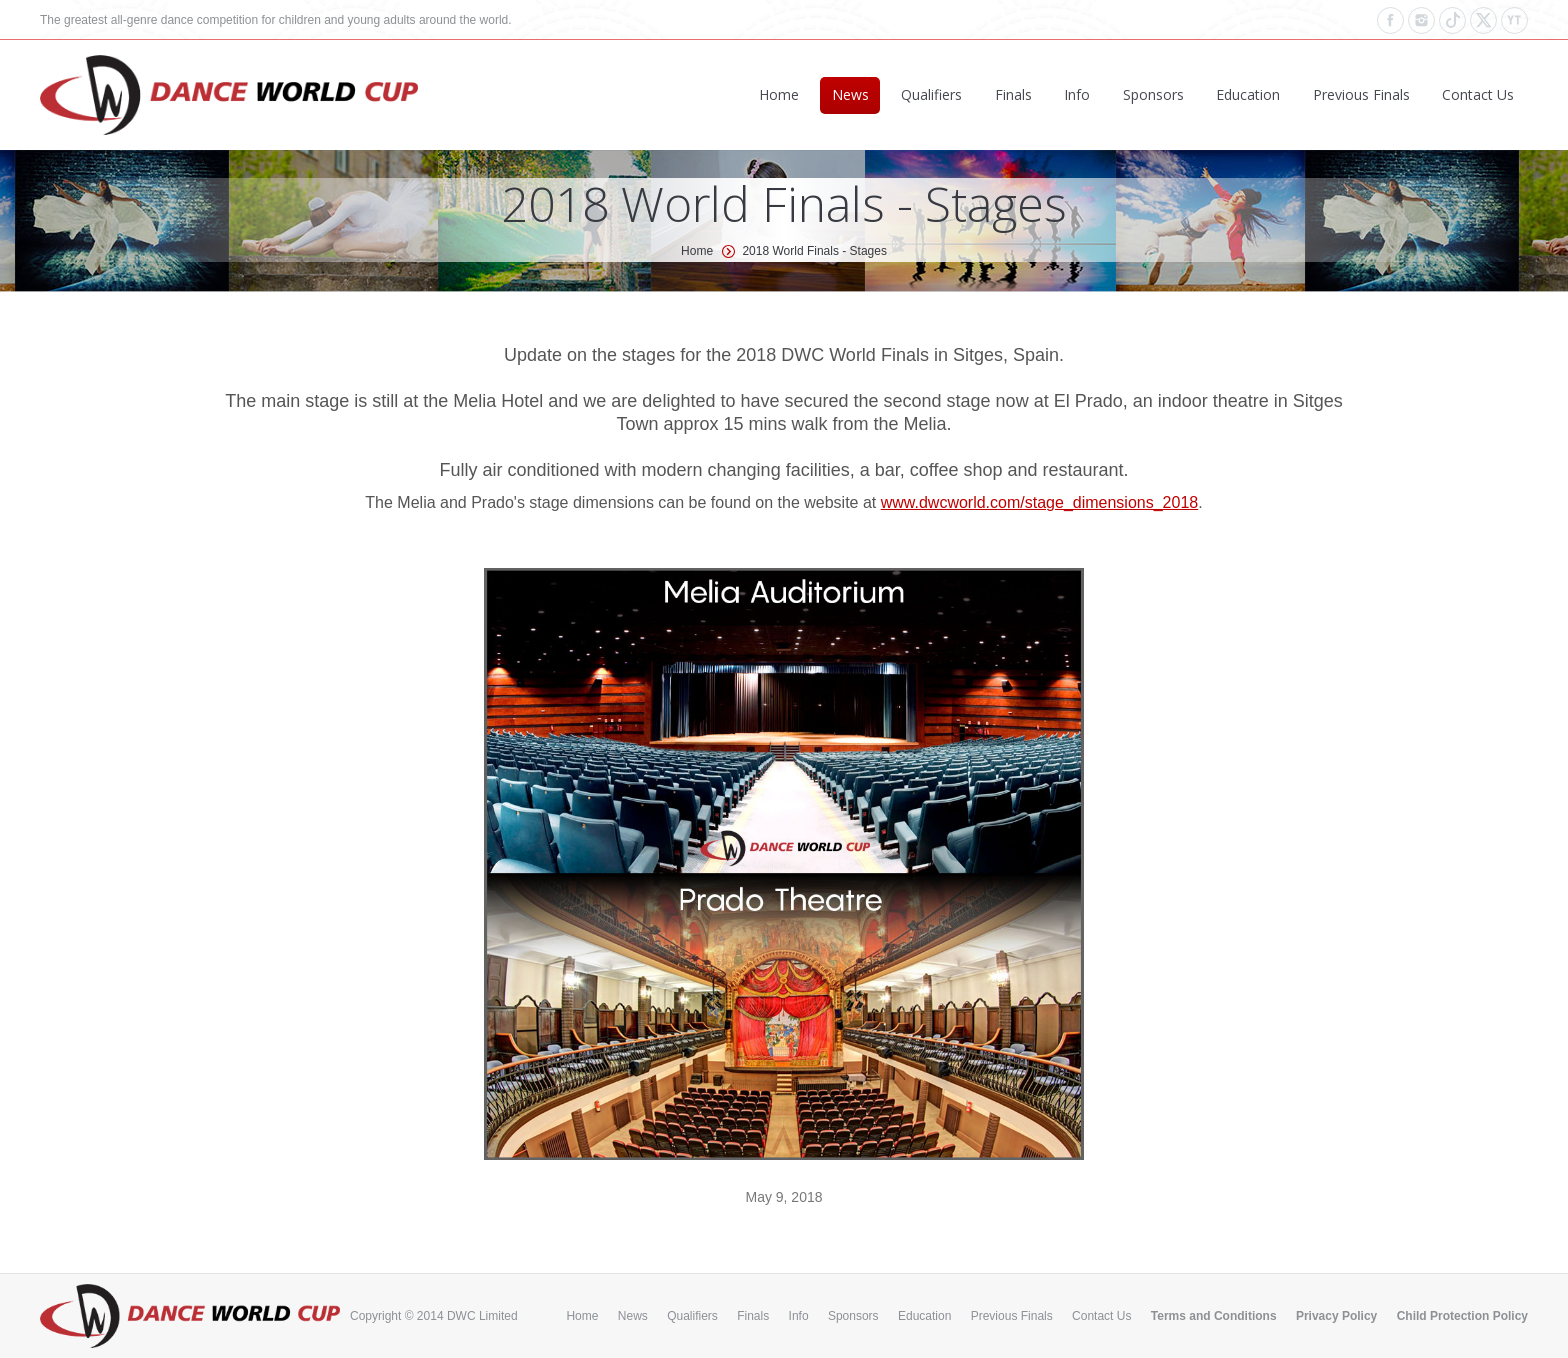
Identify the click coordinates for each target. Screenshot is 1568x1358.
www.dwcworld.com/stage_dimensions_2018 (1040, 502)
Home (697, 251)
